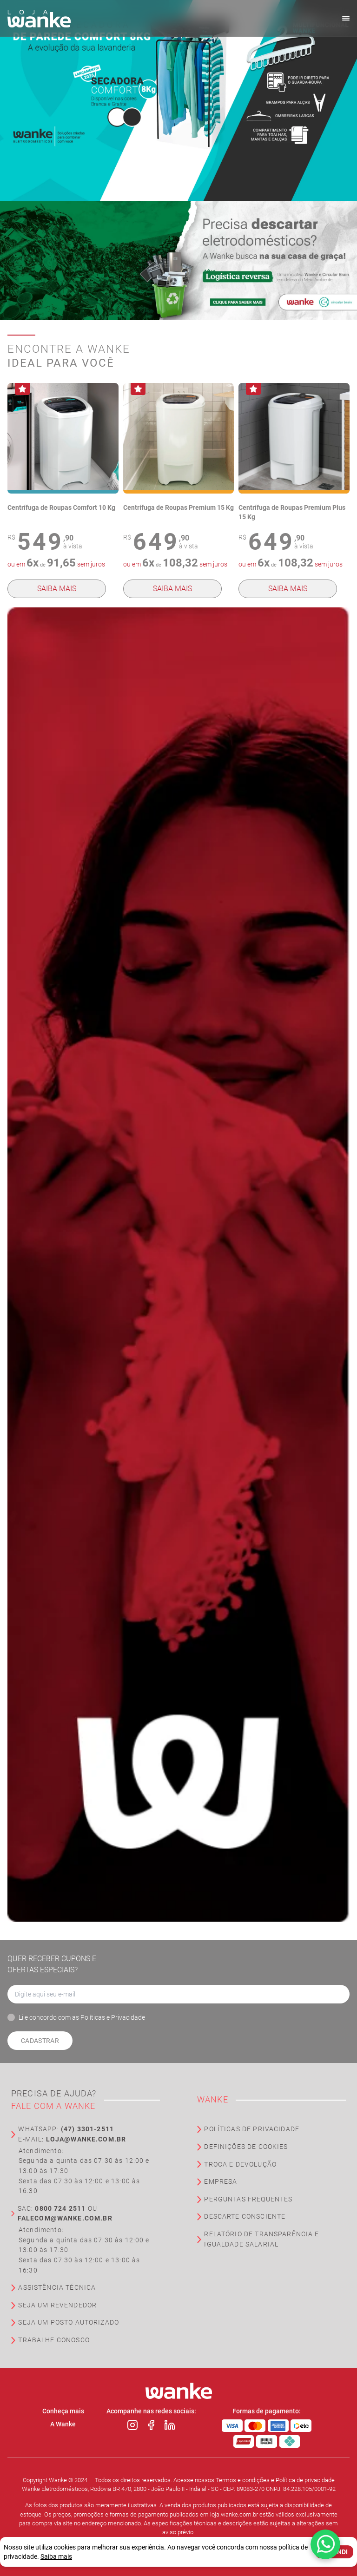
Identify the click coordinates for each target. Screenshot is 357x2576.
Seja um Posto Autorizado (68, 2322)
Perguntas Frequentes (248, 2199)
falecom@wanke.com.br (65, 2218)
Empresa (220, 2182)
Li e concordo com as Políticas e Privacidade (82, 2017)
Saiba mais (56, 588)
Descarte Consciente (244, 2216)
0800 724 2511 (60, 2209)
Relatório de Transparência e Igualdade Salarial (261, 2239)
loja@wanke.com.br (86, 2139)
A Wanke (63, 2424)
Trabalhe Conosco (53, 2340)
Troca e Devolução (240, 2164)
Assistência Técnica (57, 2288)
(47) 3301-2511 (87, 2129)
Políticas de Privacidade (251, 2129)
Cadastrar (40, 2040)
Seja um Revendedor (57, 2305)
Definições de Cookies (246, 2147)
